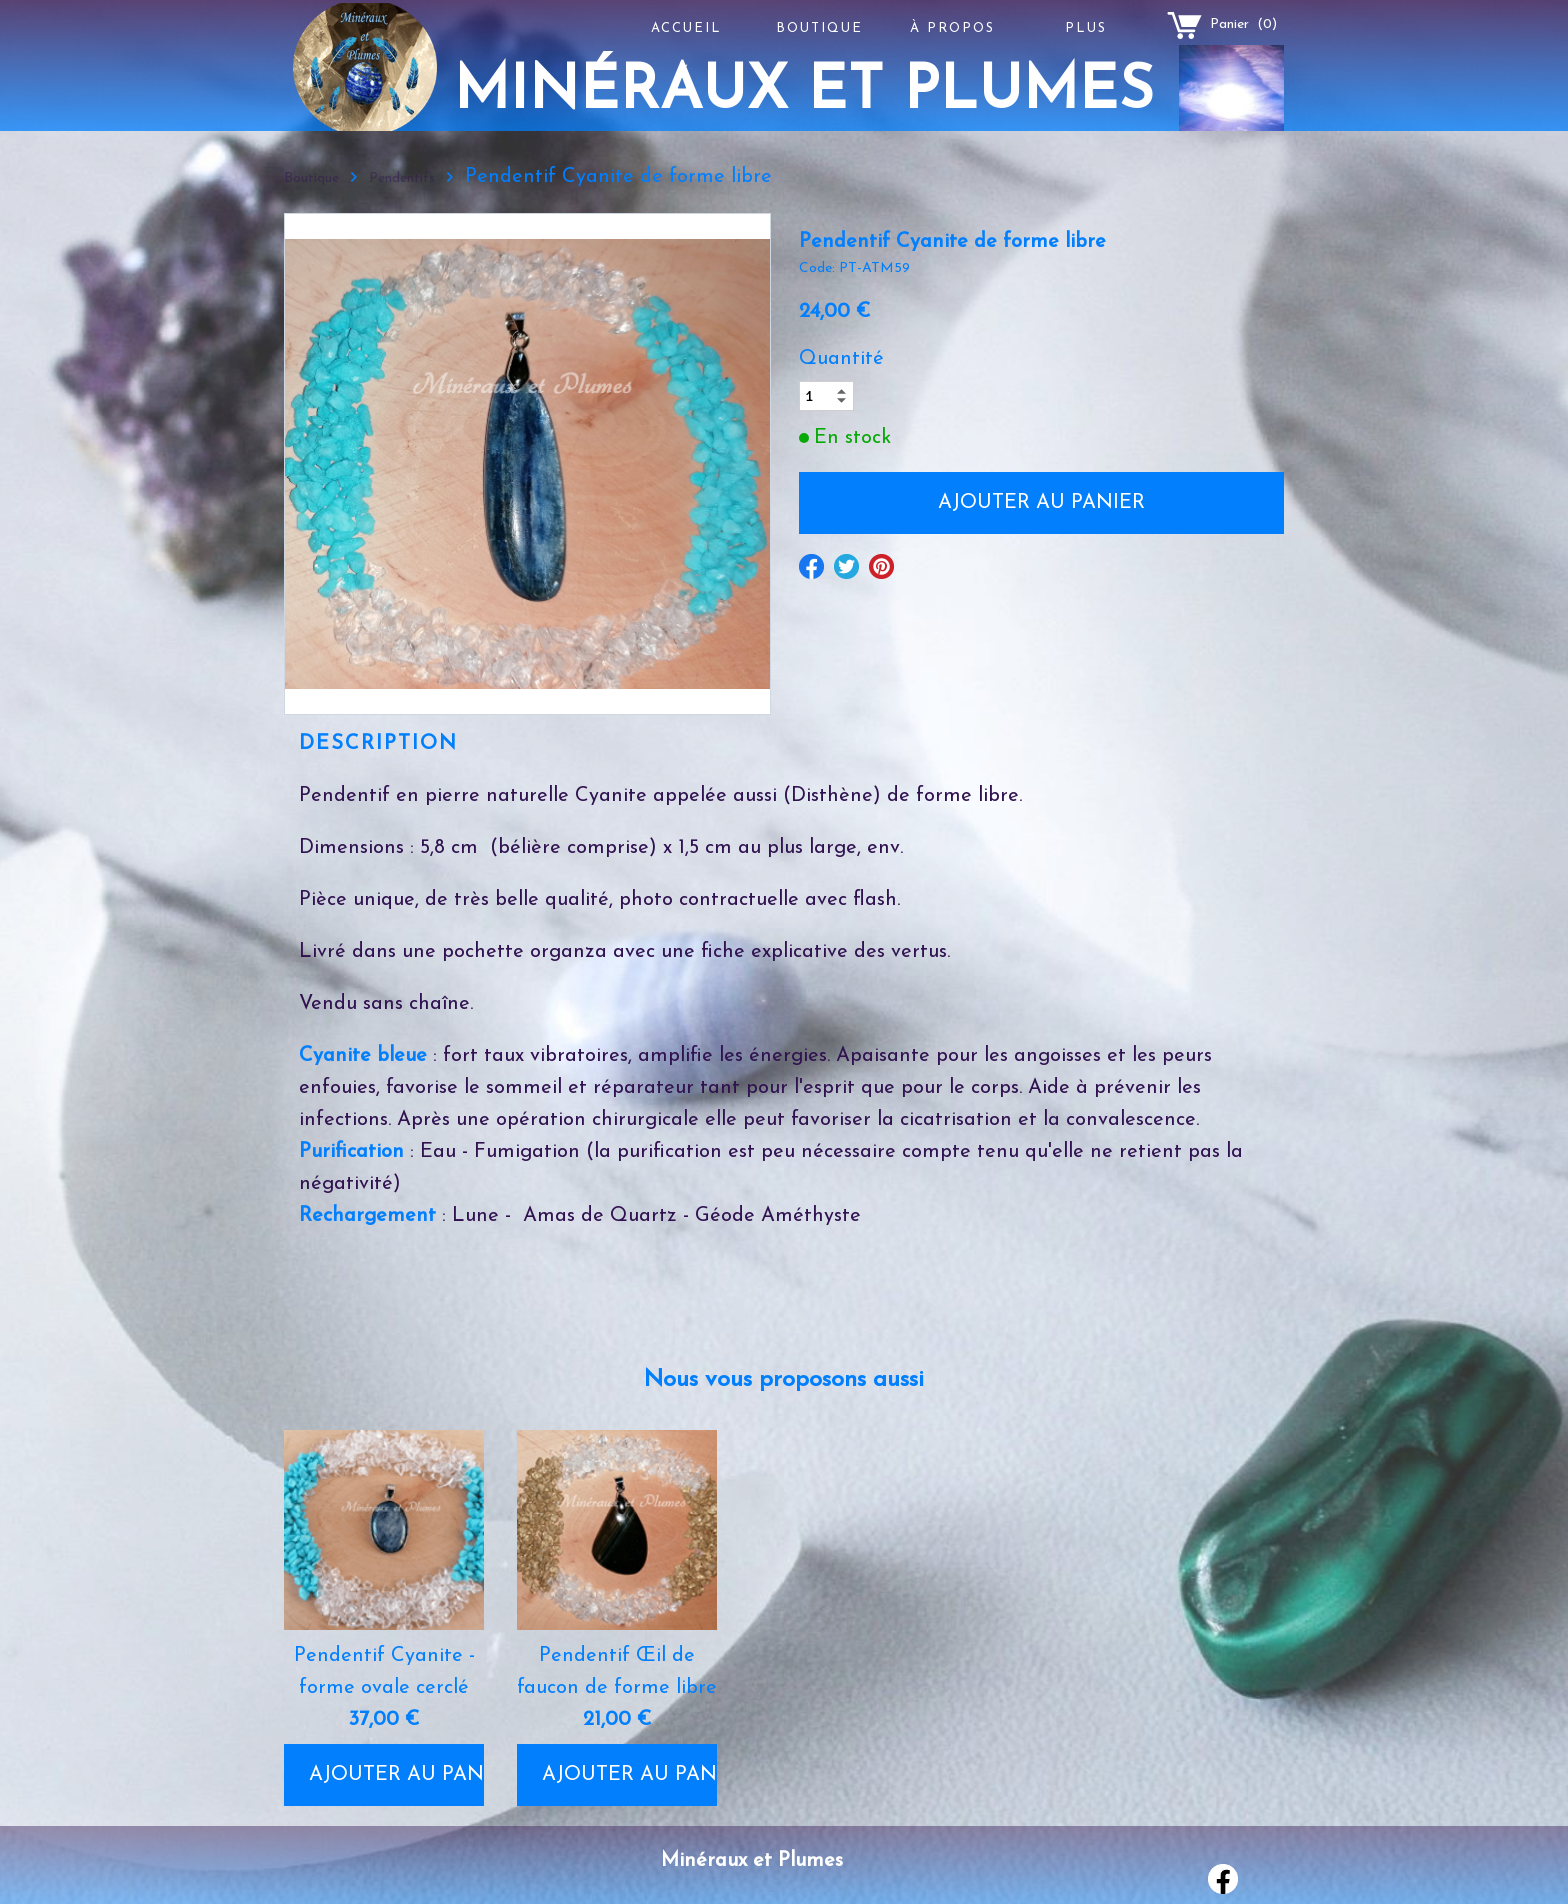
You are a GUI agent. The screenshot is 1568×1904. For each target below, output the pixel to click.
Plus (1086, 28)
